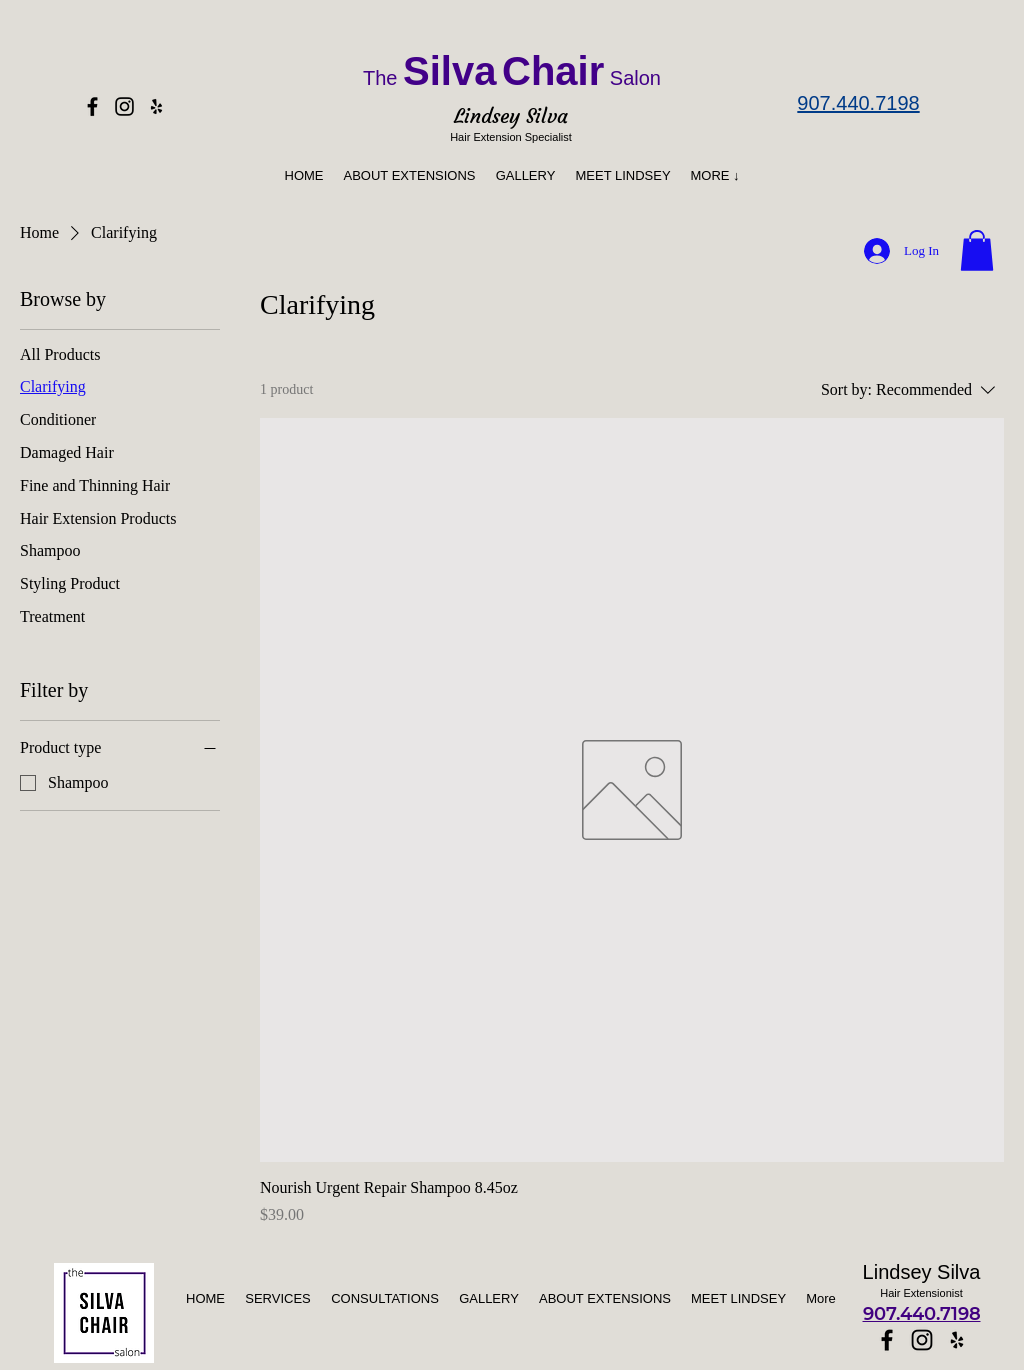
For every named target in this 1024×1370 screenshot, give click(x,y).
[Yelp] (156, 106)
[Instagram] (124, 106)
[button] (715, 175)
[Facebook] (92, 106)
